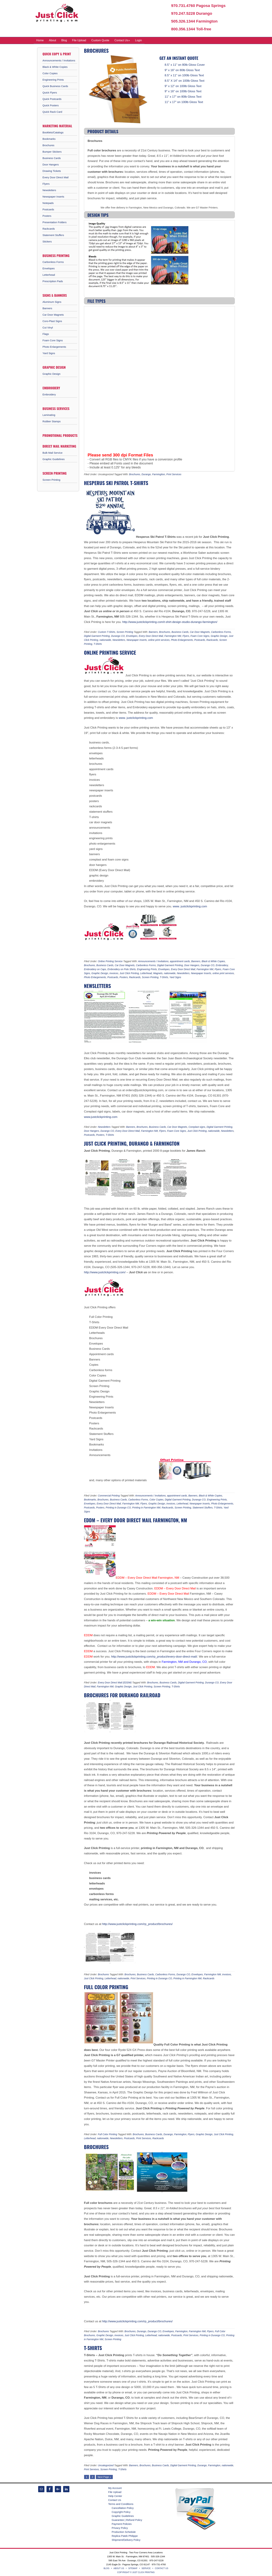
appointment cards (180, 961)
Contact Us (114, 2499)
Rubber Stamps (51, 421)
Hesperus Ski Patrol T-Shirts (116, 482)
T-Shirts (98, 643)
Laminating (48, 414)
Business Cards (180, 631)
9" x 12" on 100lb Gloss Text (183, 86)
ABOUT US (118, 2568)
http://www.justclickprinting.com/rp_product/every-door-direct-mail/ (154, 1656)
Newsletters (118, 639)
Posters (124, 977)
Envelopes (131, 635)
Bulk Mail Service (52, 452)
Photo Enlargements (182, 639)
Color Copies (156, 1499)
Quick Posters (50, 105)
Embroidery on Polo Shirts (121, 969)
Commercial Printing (109, 1495)
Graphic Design (219, 635)
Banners (153, 631)
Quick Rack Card (52, 111)
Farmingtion (158, 474)
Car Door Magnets (200, 631)
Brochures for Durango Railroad (122, 1694)
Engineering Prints (147, 969)
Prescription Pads (52, 281)
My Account (115, 2487)
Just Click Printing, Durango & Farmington (132, 1143)
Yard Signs (175, 977)
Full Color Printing (106, 1986)
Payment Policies (122, 2523)
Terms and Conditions (120, 2503)
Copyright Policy (121, 2511)
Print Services (173, 474)
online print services (159, 639)
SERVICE (146, 2568)
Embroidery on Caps (95, 969)
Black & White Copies (213, 961)
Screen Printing (125, 631)
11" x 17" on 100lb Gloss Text (184, 102)
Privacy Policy (120, 2527)
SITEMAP (132, 2568)
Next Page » (104, 2476)
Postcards (199, 639)
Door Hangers (191, 965)
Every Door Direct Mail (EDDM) (114, 1682)
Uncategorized (105, 2465)
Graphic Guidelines (53, 458)
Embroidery (222, 965)
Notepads (48, 202)
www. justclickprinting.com (136, 717)
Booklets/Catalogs (52, 132)
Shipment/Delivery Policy (126, 2539)
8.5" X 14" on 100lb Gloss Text (184, 80)
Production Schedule (124, 2531)
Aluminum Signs (51, 301)
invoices (113, 973)
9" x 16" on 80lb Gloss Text (182, 70)
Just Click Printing (60, 13)
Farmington (180, 2134)
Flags (45, 333)
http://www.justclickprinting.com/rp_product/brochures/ (137, 1923)
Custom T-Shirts (106, 631)
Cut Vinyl (47, 327)
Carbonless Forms (221, 631)
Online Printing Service (110, 652)
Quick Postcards (51, 98)
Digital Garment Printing (97, 635)
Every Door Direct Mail (151, 635)
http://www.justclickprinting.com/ (105, 1272)
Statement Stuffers (203, 1507)
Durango (146, 474)
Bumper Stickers (52, 151)
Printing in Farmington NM (146, 1507)
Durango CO (118, 635)
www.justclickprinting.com (100, 1116)
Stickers (47, 241)
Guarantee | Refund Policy (127, 2519)
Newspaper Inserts (136, 639)
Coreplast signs (196, 1126)
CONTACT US (161, 2568)
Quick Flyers (49, 92)
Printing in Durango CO (118, 1507)
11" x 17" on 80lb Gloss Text (183, 96)
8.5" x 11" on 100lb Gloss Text (184, 75)
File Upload (114, 2491)
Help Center (115, 2495)
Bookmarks (90, 1499)
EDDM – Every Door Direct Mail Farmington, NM (135, 1520)
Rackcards (212, 639)
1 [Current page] (86, 2476)
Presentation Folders (54, 222)
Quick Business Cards (55, 85)
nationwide (105, 639)
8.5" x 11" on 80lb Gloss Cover (185, 64)
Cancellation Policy (123, 2507)
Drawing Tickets (51, 170)
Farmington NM (172, 635)
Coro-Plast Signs (52, 320)
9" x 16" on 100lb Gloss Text (183, 91)
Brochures (96, 50)
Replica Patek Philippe (125, 2535)
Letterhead (146, 973)
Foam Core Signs (199, 635)
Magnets (158, 973)
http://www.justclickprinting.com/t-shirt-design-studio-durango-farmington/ (169, 621)
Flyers (185, 635)
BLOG (106, 2568)
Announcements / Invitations (153, 961)
